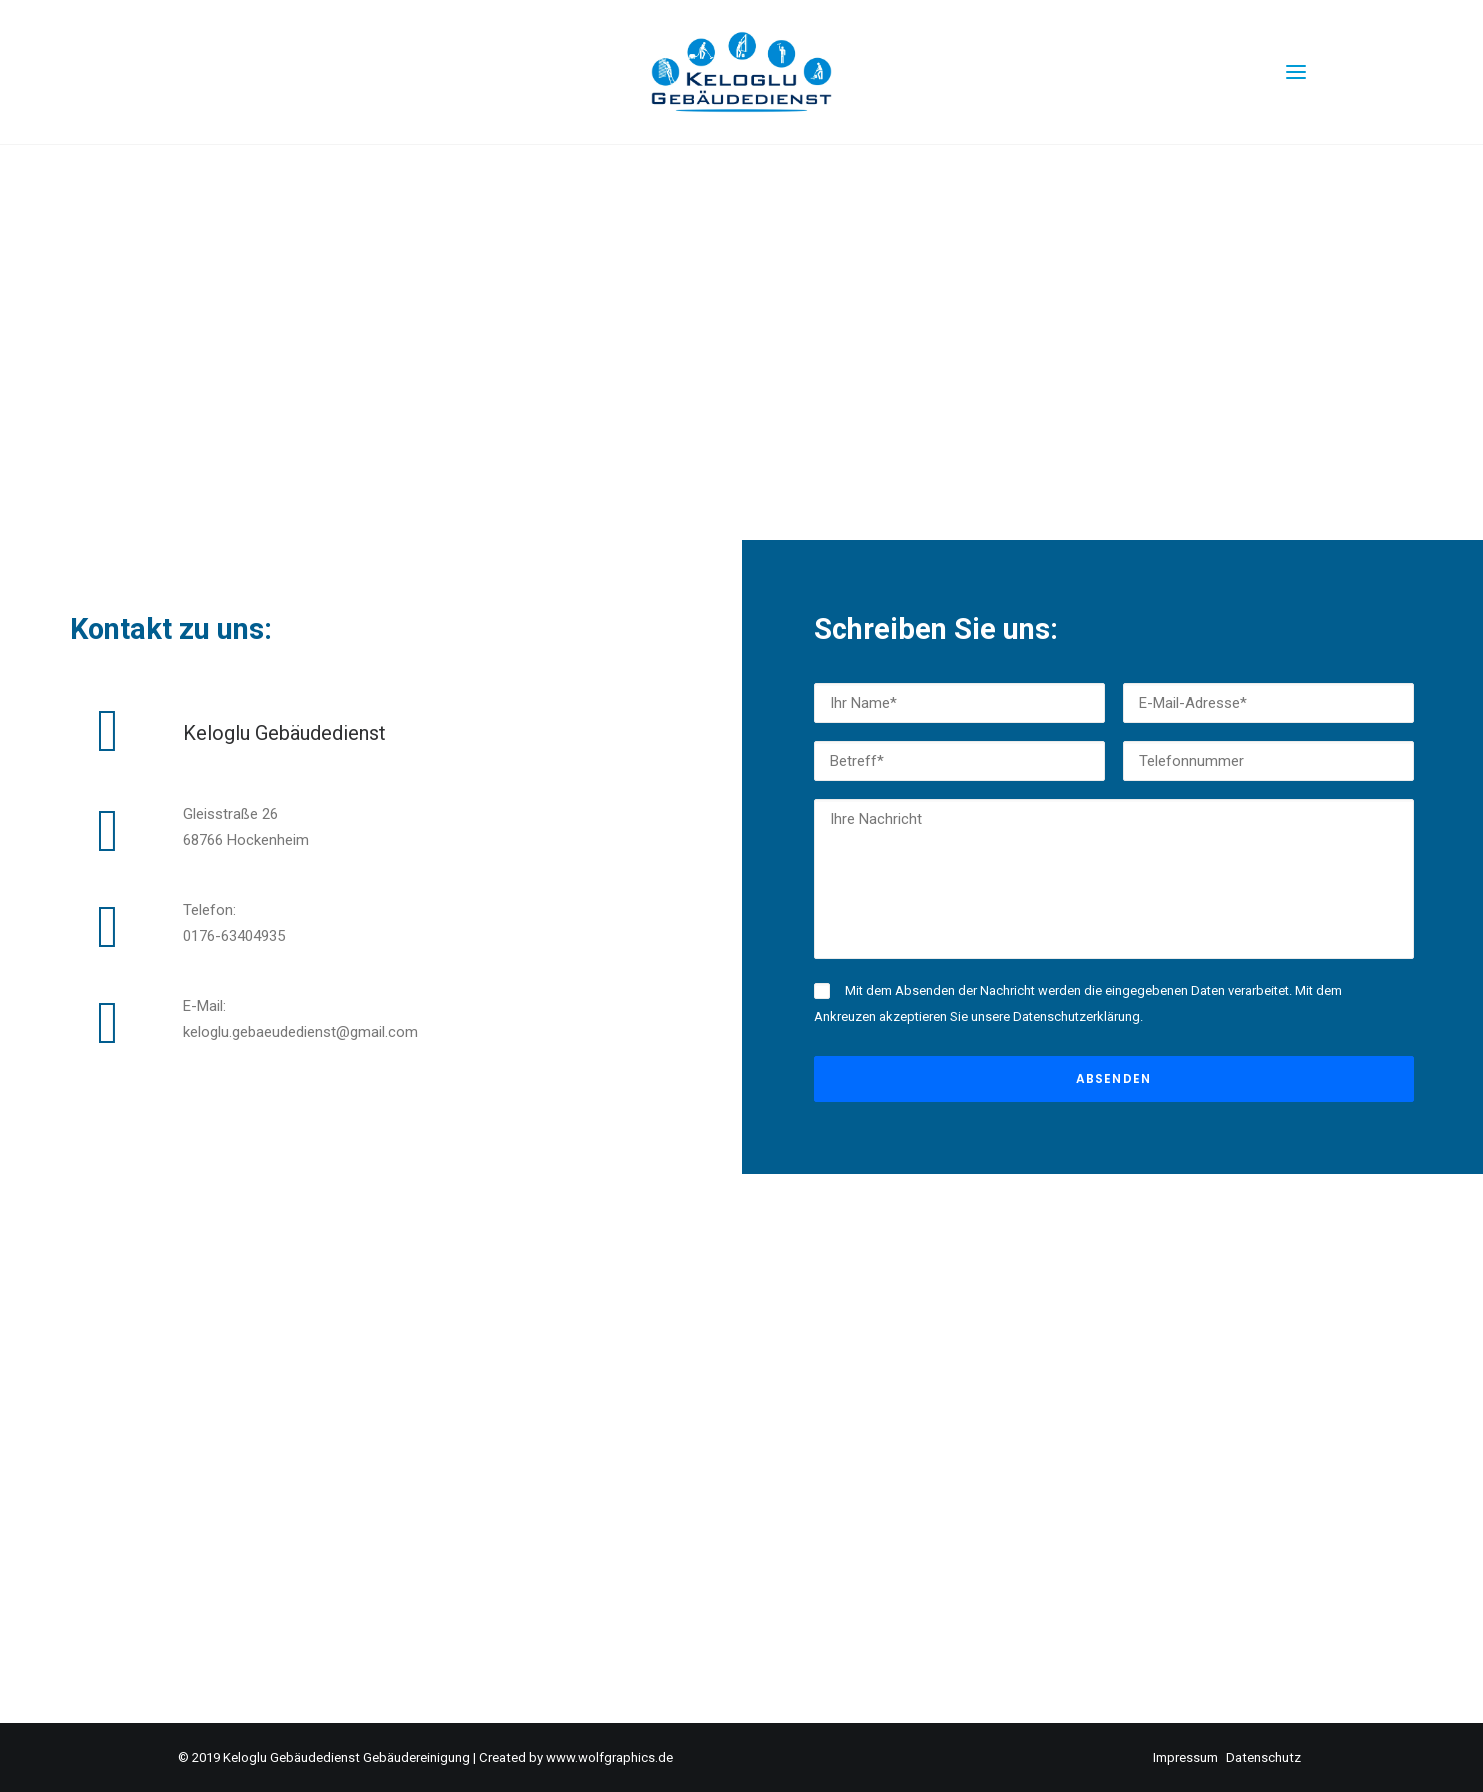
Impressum (1185, 1757)
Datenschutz (1263, 1757)
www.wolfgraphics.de (609, 1757)
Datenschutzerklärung (1076, 1016)
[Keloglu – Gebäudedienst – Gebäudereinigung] (742, 72)
